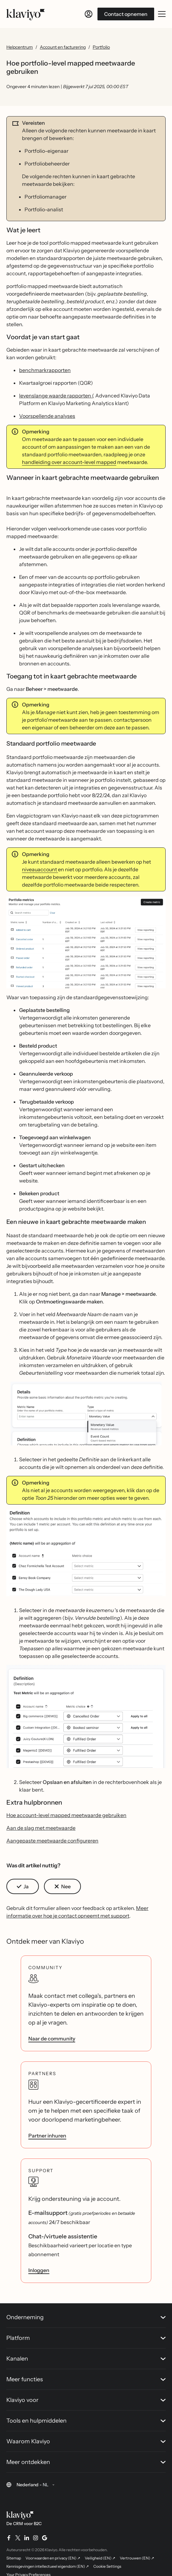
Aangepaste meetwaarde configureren (52, 1840)
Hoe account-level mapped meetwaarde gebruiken (66, 1815)
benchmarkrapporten (45, 370)
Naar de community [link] (51, 2038)
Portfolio (101, 47)
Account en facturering (63, 47)
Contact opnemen (125, 14)
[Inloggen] (88, 14)
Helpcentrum (19, 47)
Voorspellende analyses (47, 416)
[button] (86, 944)
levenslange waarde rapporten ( (56, 395)
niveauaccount (40, 869)
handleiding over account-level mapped (69, 462)
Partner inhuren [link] (47, 2135)
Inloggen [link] (38, 2270)
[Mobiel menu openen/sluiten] (162, 14)
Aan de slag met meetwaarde (40, 1828)
